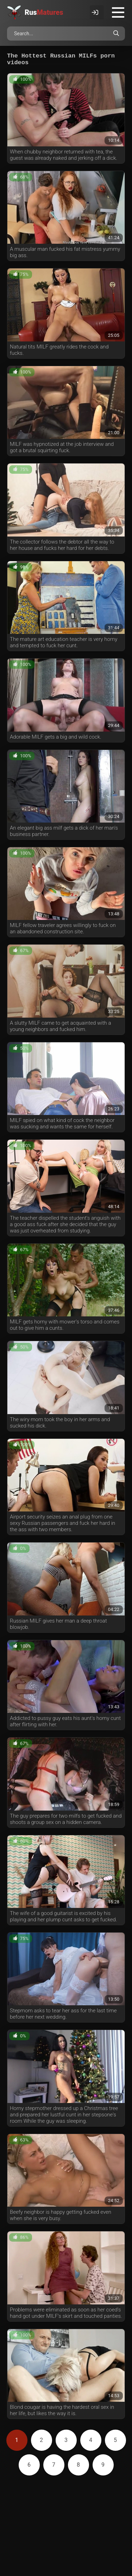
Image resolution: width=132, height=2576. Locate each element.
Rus (44, 12)
